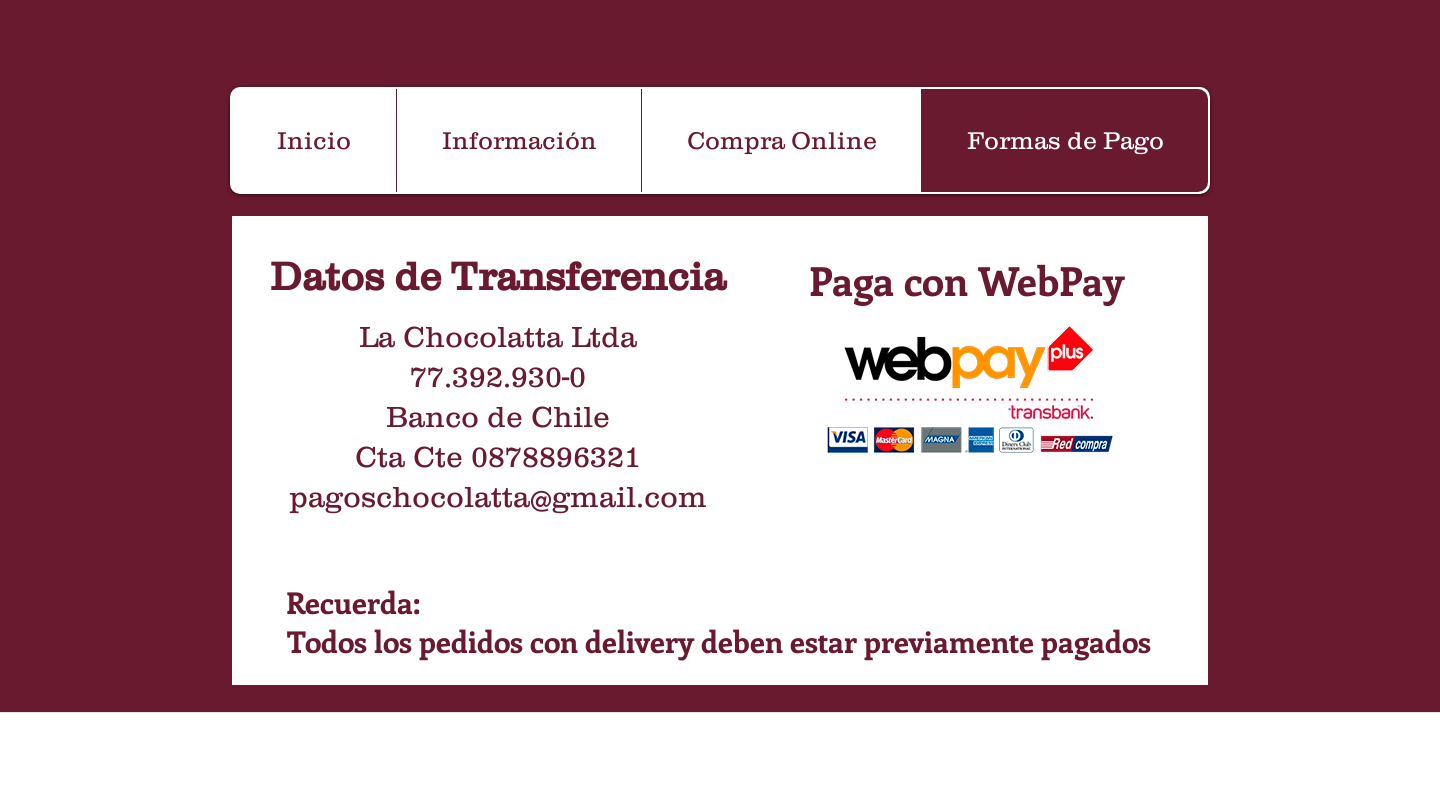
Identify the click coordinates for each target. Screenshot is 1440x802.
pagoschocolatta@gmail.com (498, 496)
